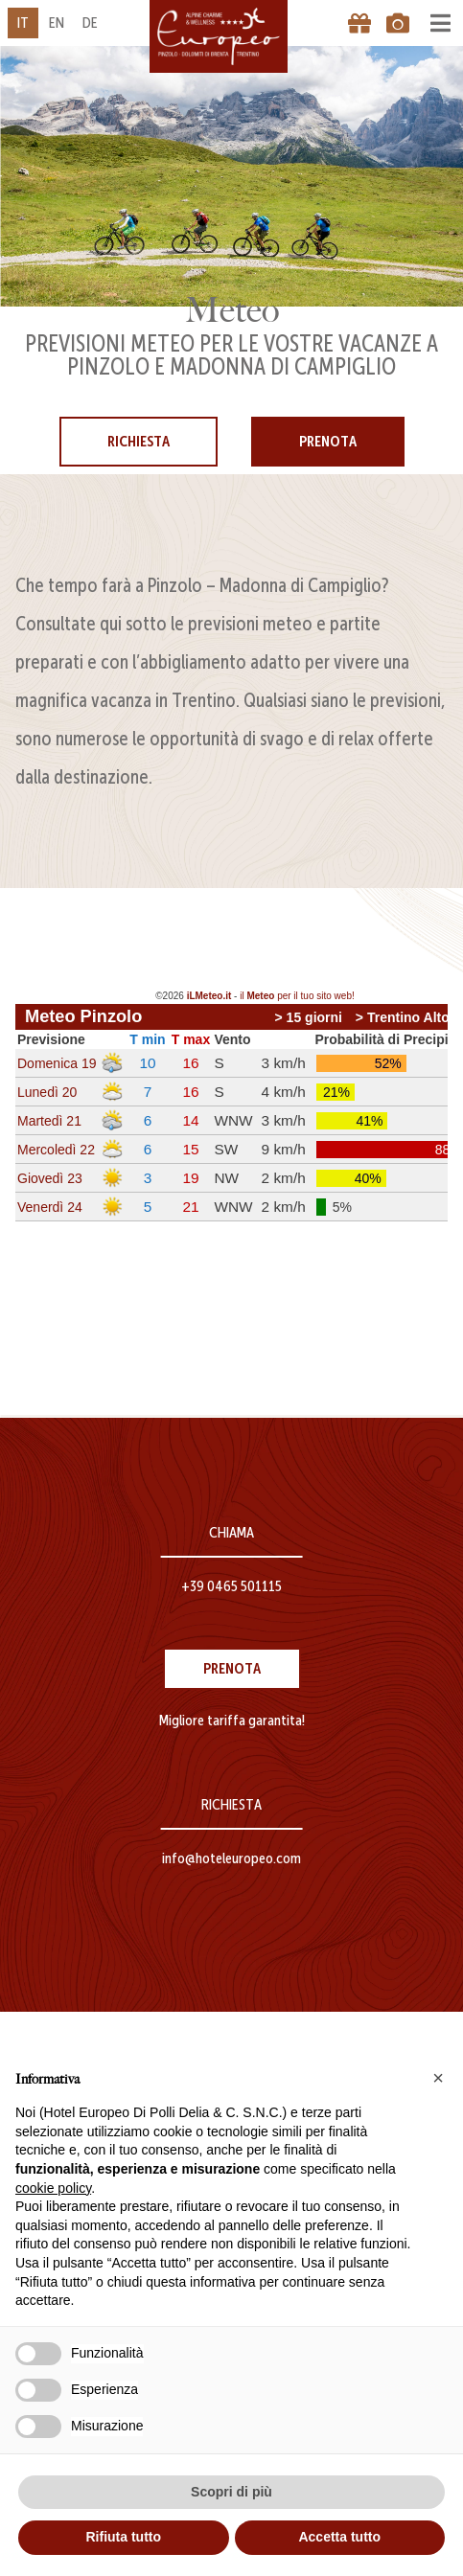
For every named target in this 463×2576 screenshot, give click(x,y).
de (90, 22)
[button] (438, 2078)
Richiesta (138, 441)
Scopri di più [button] (231, 2491)
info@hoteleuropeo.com (231, 1858)
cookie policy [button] (53, 2188)
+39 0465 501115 (231, 1586)
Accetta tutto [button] (339, 2536)
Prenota (328, 441)
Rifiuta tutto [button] (123, 2536)
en (56, 22)
